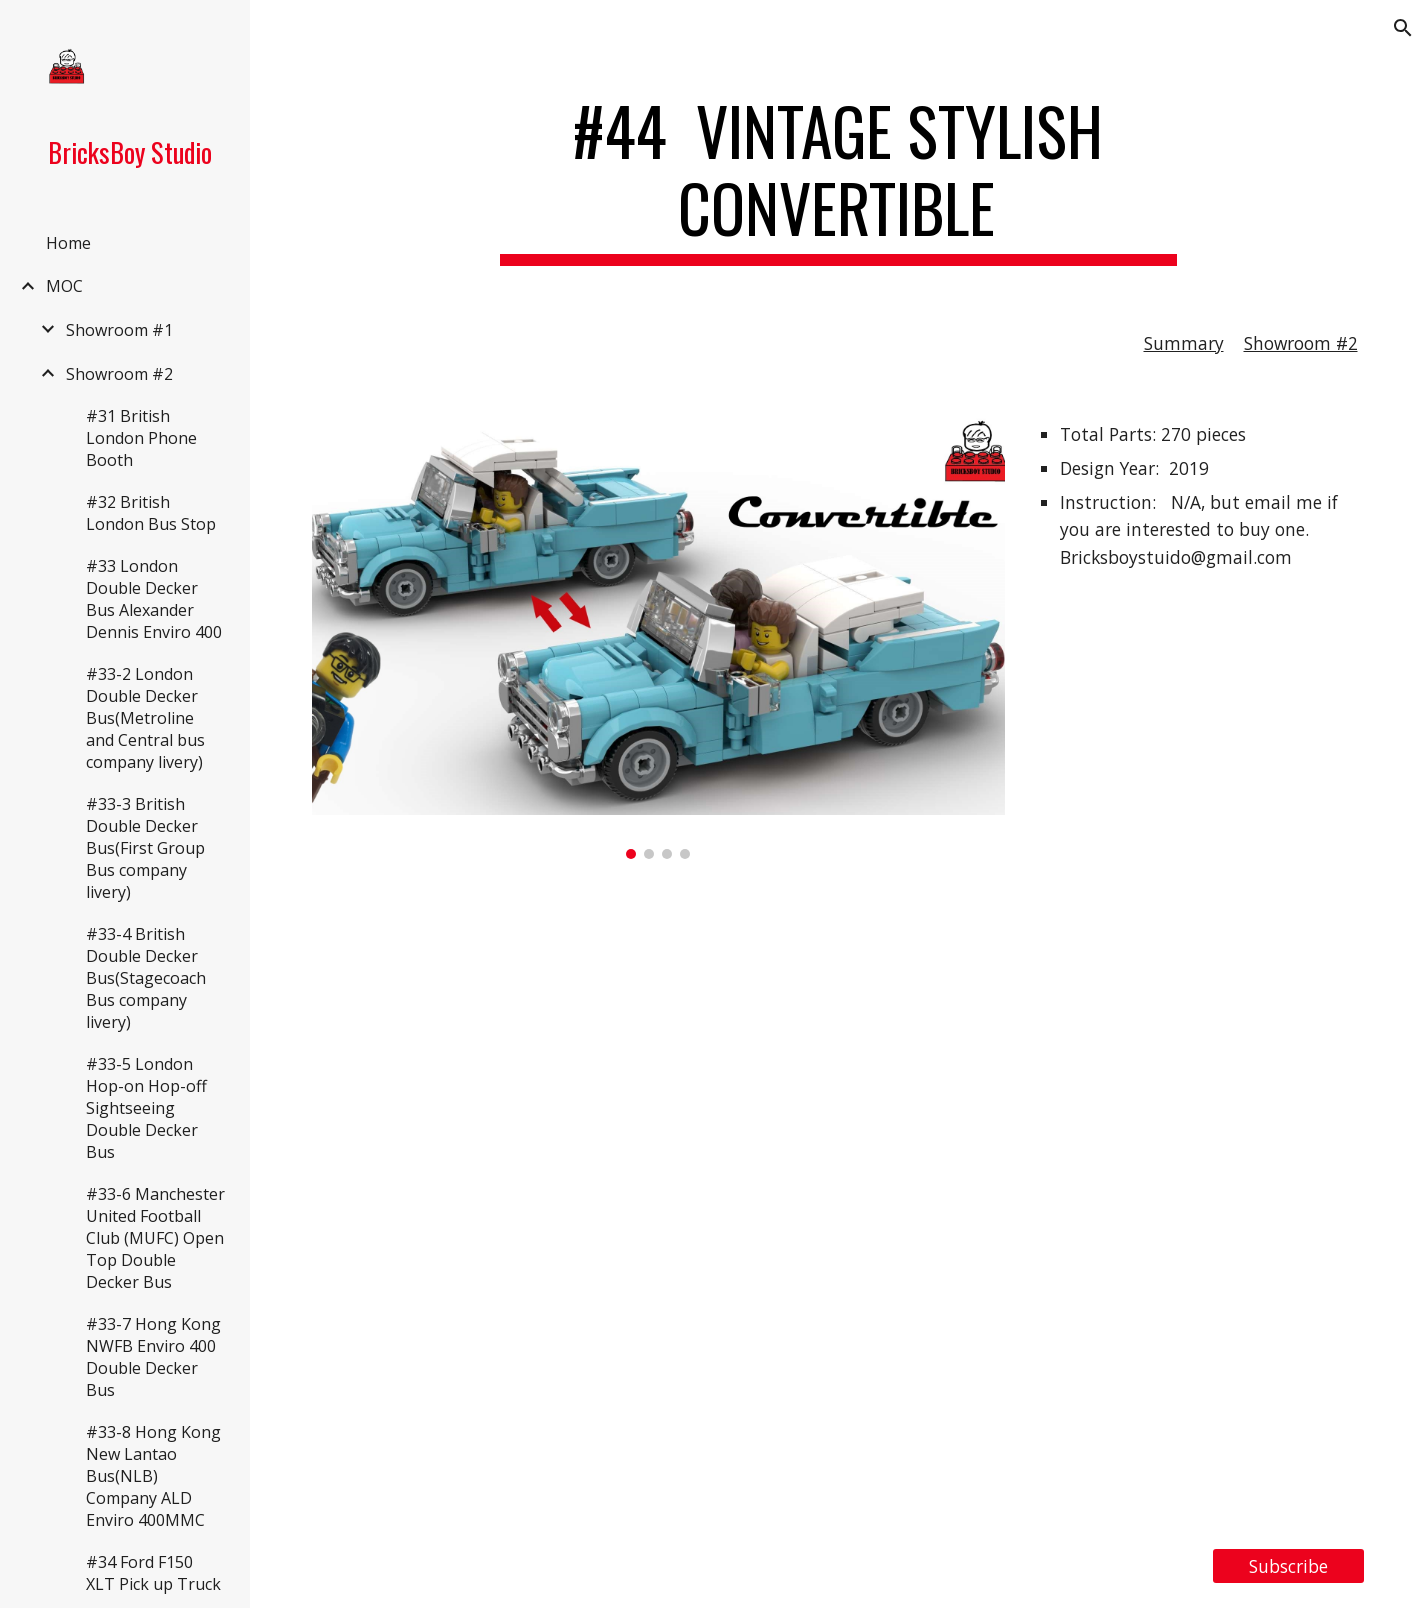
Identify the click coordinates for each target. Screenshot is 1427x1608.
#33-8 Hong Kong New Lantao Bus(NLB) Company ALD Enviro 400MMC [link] (153, 1476)
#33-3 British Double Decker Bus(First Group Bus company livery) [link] (145, 848)
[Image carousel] (659, 636)
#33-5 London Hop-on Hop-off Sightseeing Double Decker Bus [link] (146, 1108)
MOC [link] (64, 286)
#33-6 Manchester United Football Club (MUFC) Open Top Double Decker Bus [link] (155, 1238)
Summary (1184, 343)
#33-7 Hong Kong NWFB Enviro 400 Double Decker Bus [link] (153, 1357)
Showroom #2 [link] (119, 374)
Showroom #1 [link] (119, 330)
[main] (839, 179)
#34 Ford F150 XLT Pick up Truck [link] (153, 1573)
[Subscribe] (1288, 1566)
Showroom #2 (1301, 343)
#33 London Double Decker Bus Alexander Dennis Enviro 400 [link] (154, 599)
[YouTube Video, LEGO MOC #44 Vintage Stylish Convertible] (839, 1203)
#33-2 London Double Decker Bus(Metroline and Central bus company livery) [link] (145, 718)
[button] (1403, 28)
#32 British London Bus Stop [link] (151, 513)
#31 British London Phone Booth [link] (141, 438)
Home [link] (68, 243)
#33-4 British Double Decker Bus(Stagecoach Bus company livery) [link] (146, 978)
